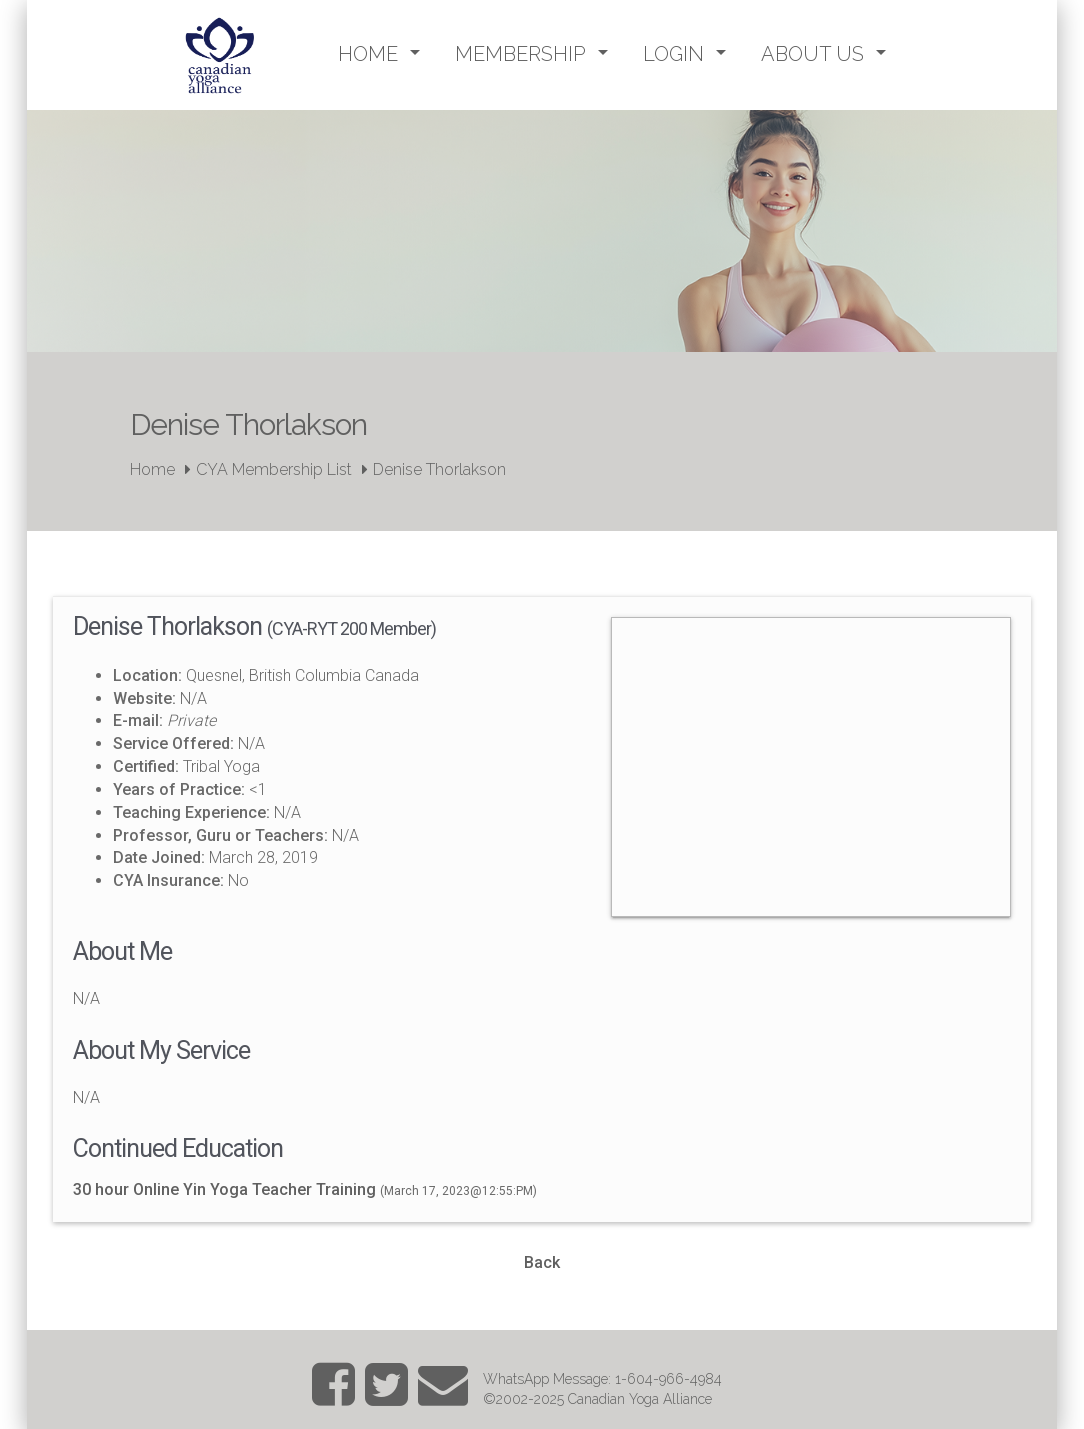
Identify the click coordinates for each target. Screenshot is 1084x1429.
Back (542, 1262)
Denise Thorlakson (439, 469)
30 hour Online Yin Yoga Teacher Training (224, 1189)
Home (152, 469)
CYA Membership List (274, 469)
